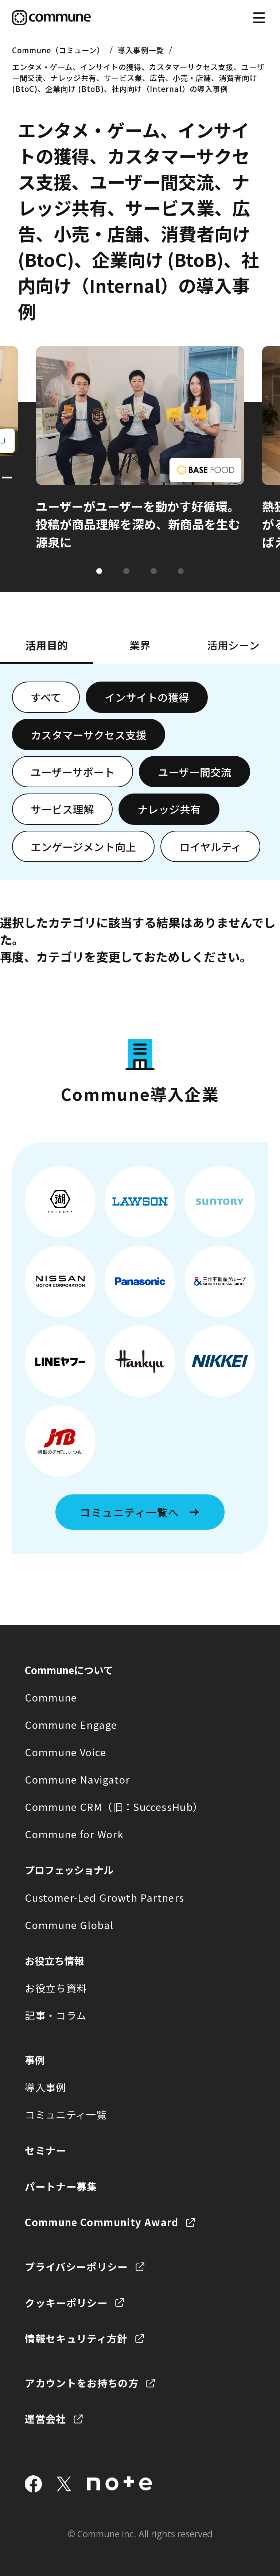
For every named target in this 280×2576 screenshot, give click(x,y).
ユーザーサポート (72, 771)
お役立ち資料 (56, 1988)
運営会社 (45, 2418)
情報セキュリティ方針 (76, 2338)
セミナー (45, 2150)
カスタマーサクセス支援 (89, 734)
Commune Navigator (77, 1779)
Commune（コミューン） (58, 49)
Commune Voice (65, 1752)
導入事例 (45, 2087)
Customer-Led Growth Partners (104, 1897)
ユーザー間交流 (195, 771)
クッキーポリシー (66, 2302)
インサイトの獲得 (147, 697)
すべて (46, 697)
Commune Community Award (101, 2222)
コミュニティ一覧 (66, 2114)
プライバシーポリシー (76, 2266)
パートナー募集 (61, 2186)
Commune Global (69, 1924)
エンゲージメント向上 (83, 846)
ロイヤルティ (210, 846)
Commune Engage (71, 1724)
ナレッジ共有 (169, 809)
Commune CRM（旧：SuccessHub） (114, 1806)
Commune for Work (74, 1834)
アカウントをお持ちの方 (82, 2382)
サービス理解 (62, 809)
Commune (51, 1697)
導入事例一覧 (141, 49)
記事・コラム (55, 2015)
